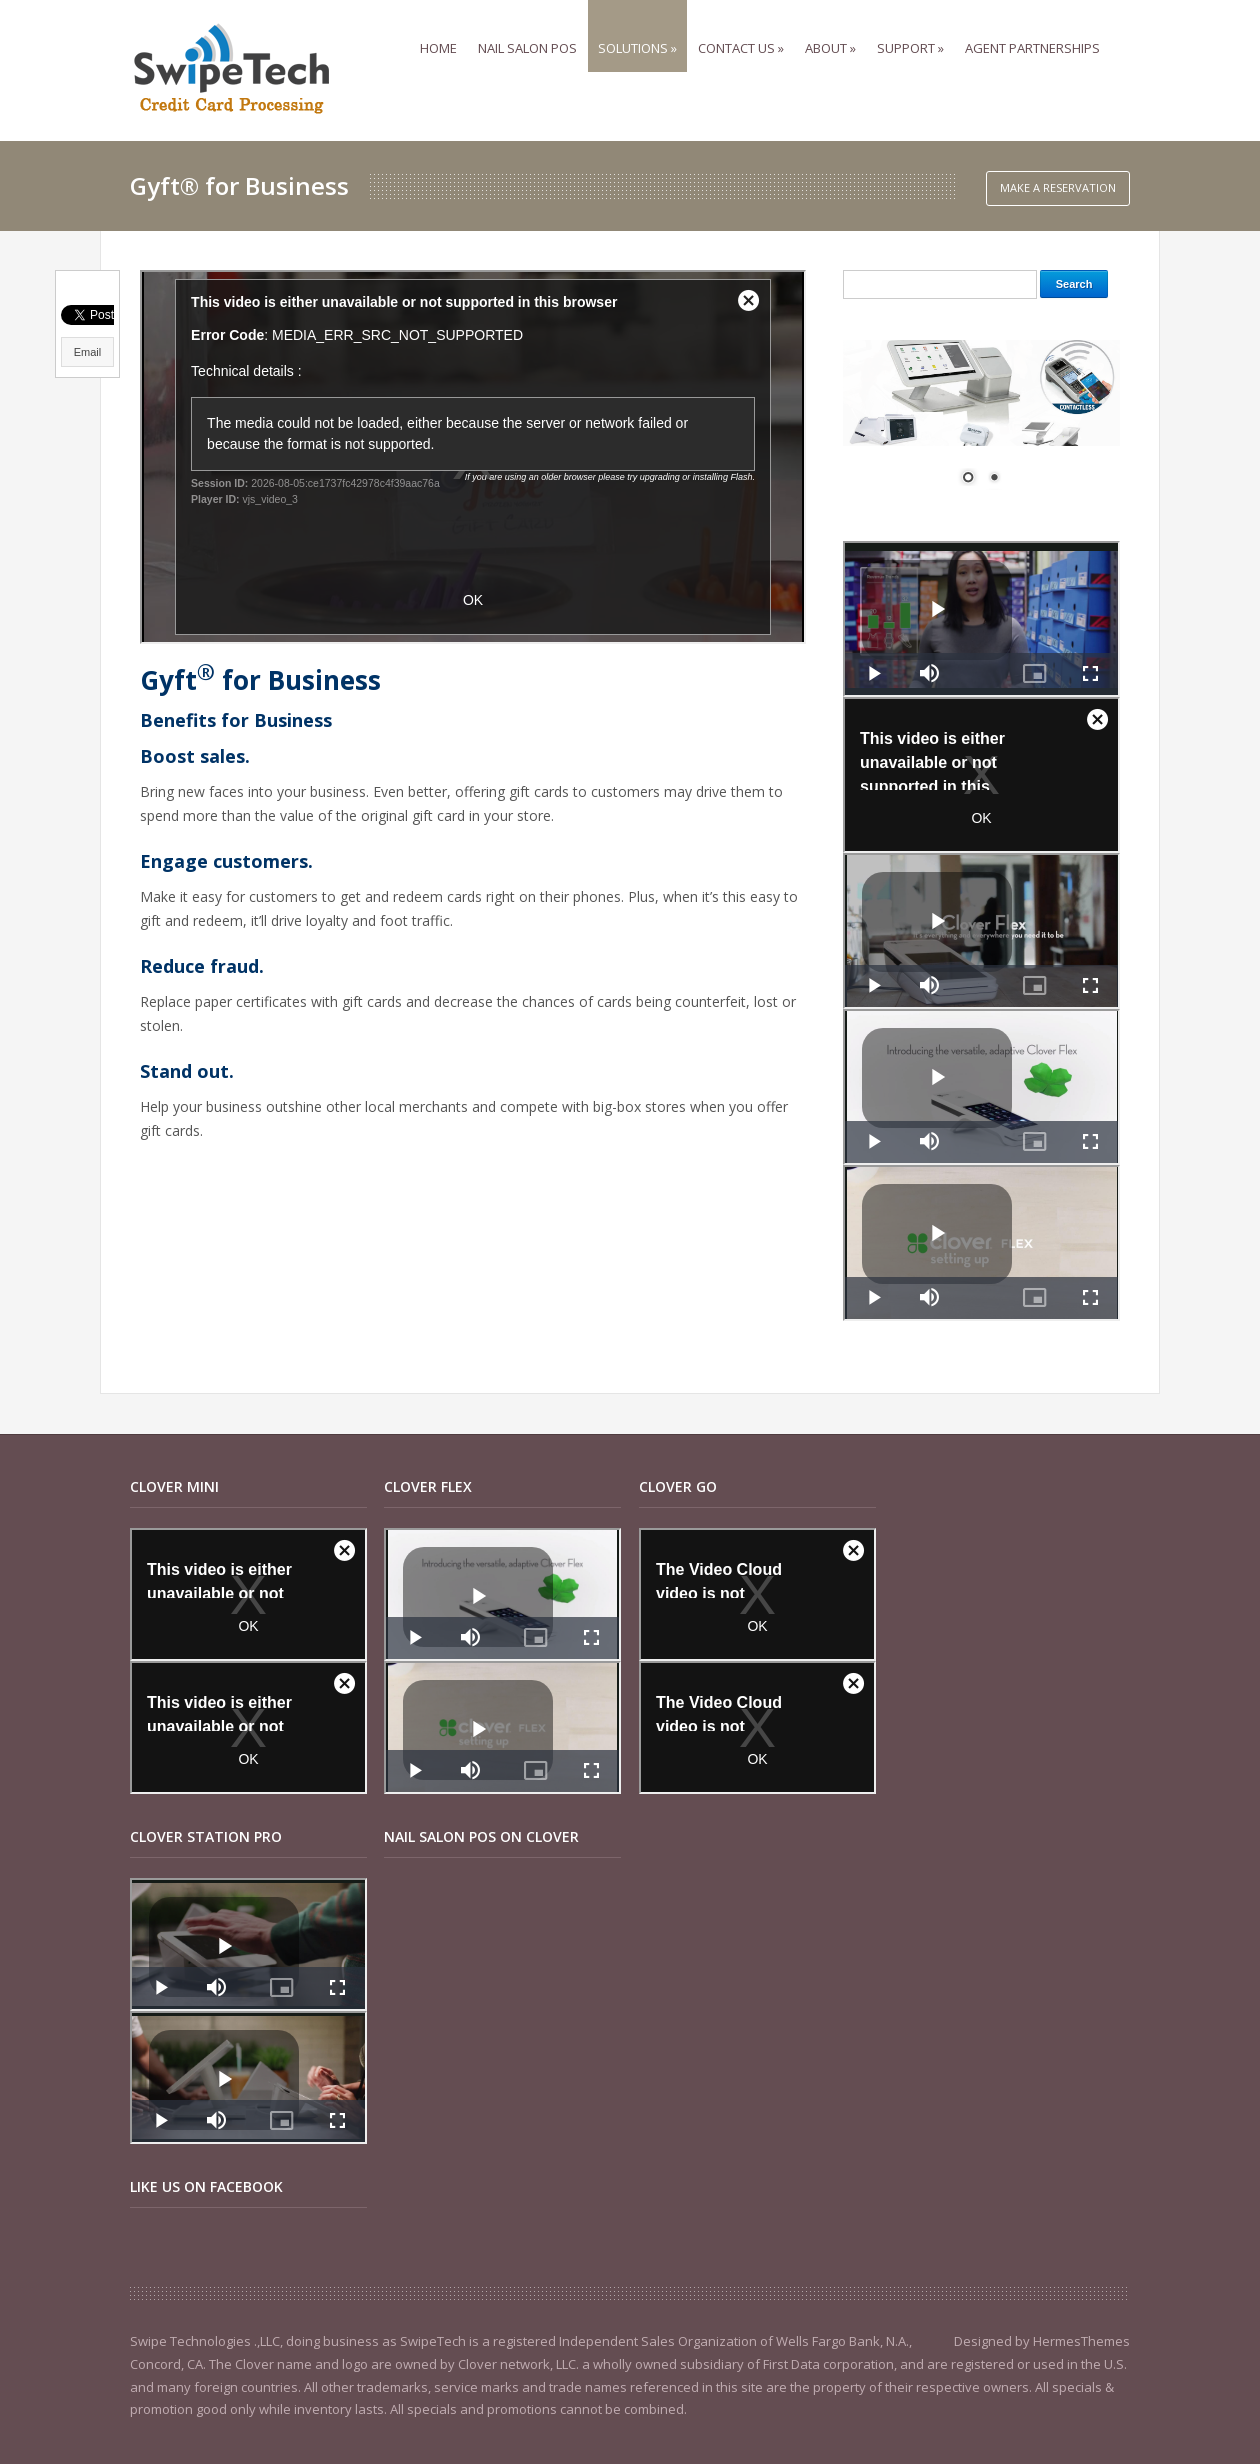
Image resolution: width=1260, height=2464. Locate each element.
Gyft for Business (260, 680)
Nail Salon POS (532, 28)
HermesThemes (1081, 2341)
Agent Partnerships (1037, 28)
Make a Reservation (1058, 187)
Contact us (746, 28)
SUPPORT (915, 28)
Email (88, 352)
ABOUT (835, 28)
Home (443, 28)
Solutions (642, 28)
